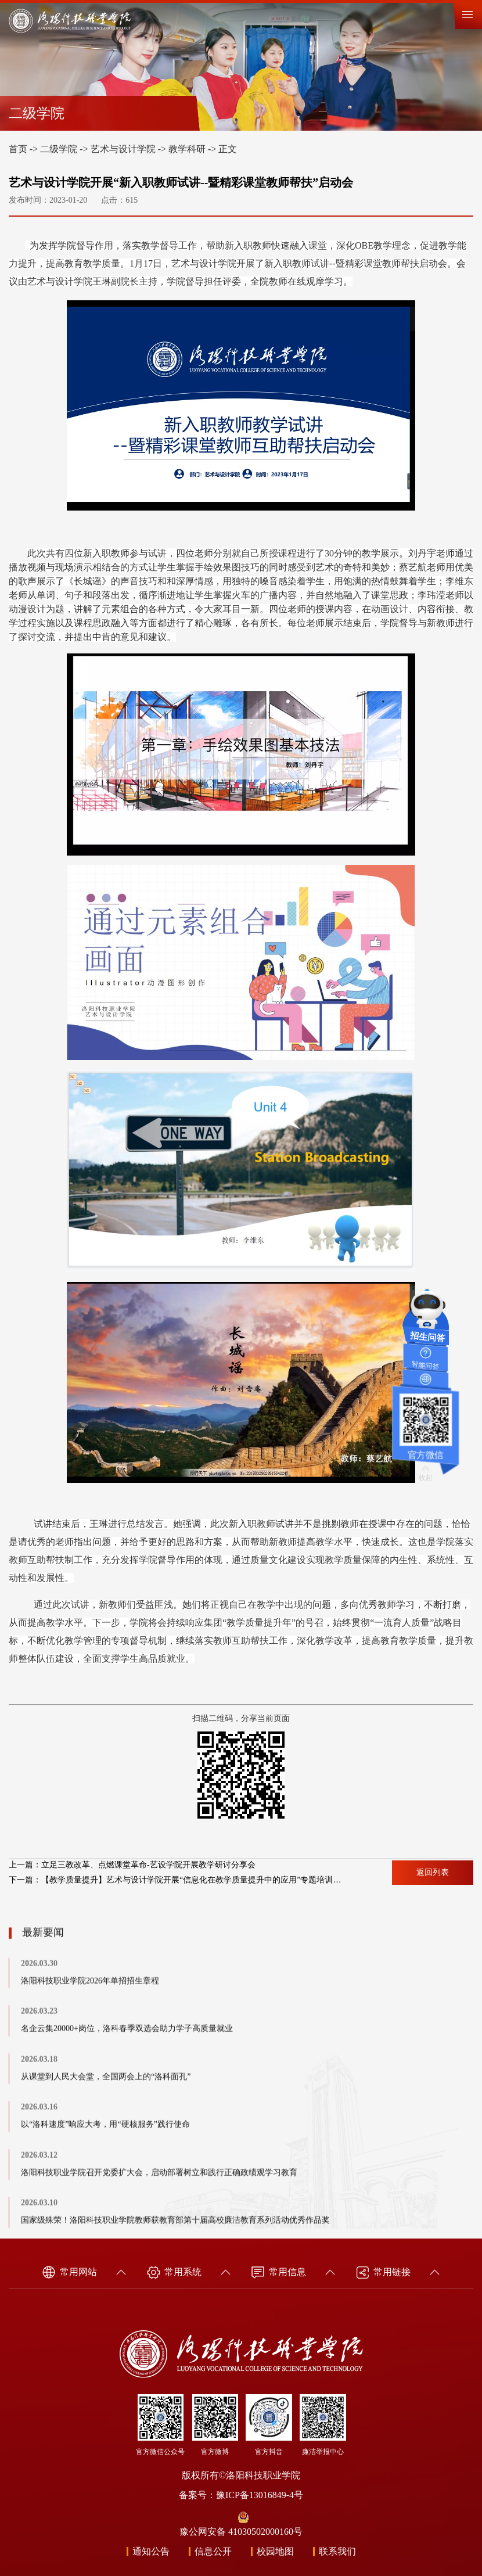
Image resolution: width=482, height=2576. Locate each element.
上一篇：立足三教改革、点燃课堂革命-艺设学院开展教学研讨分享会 (132, 1864)
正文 (227, 149)
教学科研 (187, 149)
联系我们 (337, 2551)
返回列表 (432, 1872)
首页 (18, 149)
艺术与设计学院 (123, 149)
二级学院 (58, 149)
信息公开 (213, 2551)
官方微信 (425, 1449)
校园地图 (275, 2551)
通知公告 (151, 2551)
